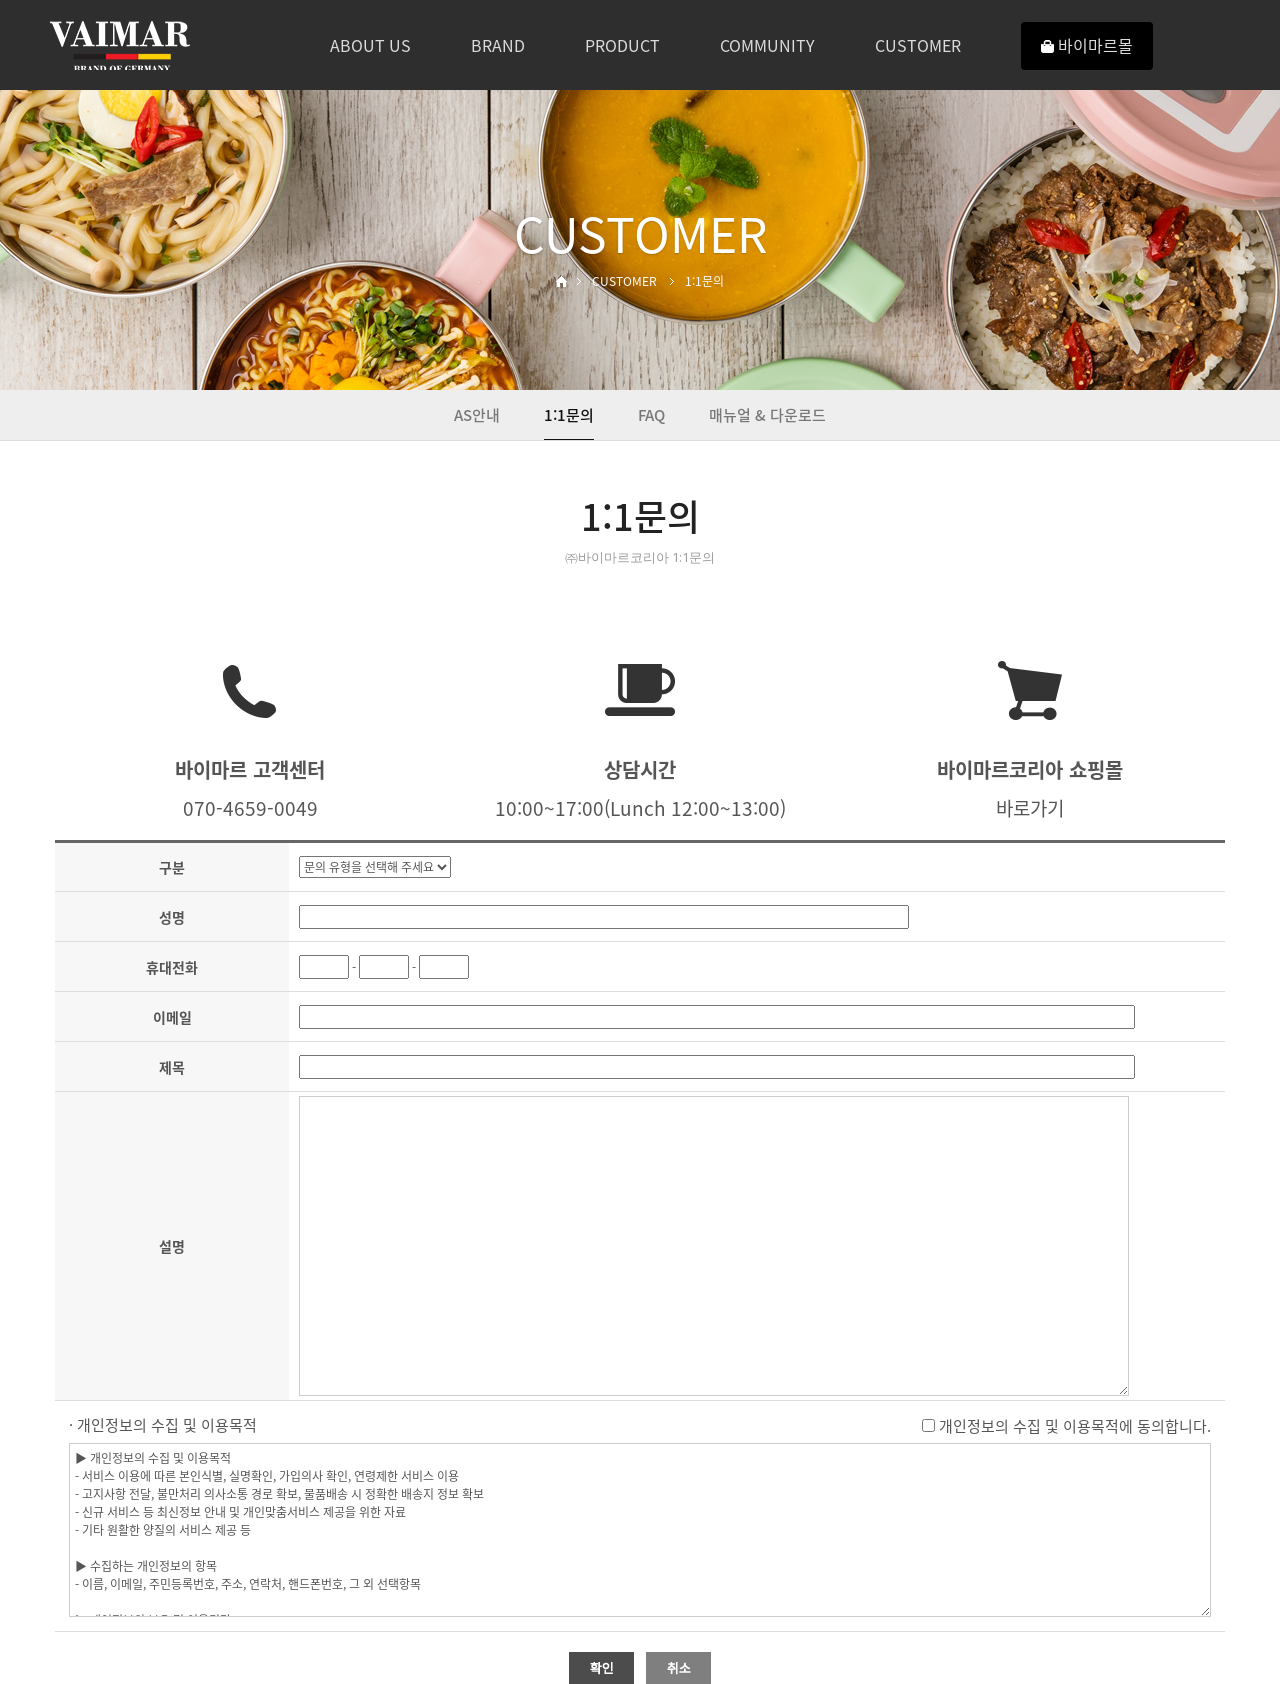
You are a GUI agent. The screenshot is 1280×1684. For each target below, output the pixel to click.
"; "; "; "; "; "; (375, 867)
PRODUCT (622, 45)
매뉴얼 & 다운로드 (767, 415)
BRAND (498, 45)
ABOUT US (370, 45)
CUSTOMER (918, 45)
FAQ (651, 415)
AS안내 (477, 415)
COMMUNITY (767, 45)
